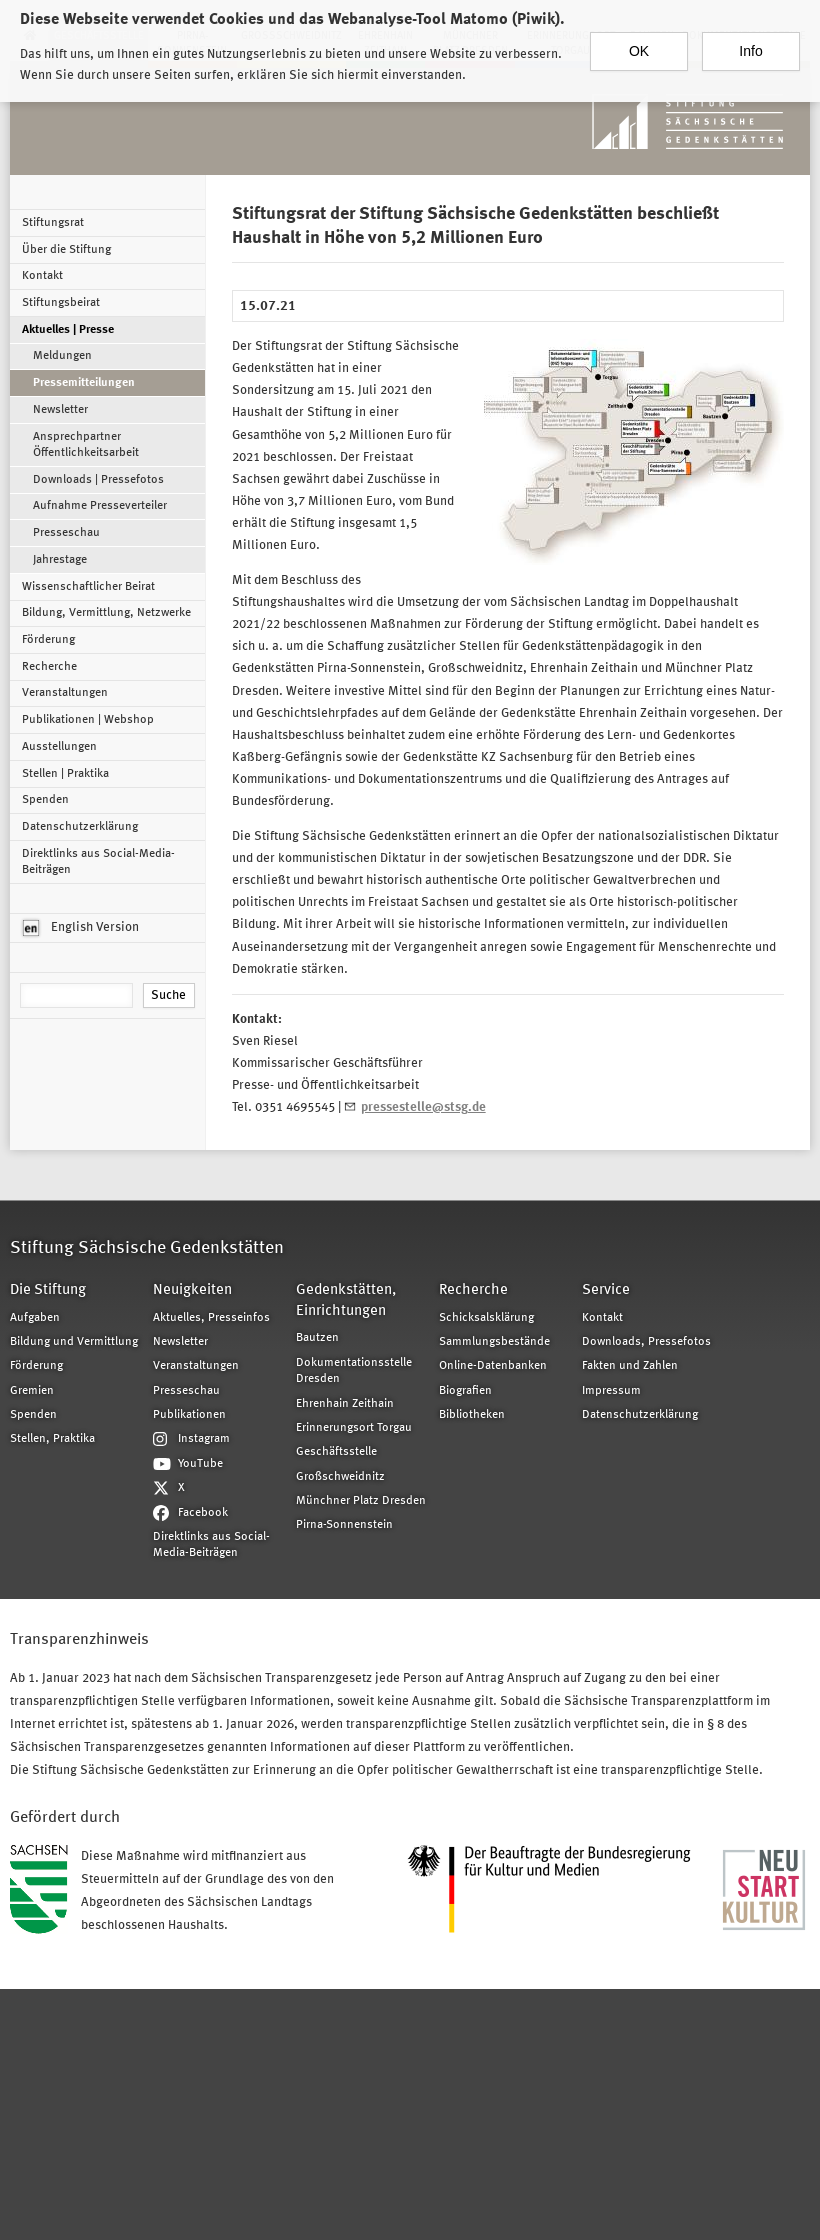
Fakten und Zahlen (630, 1366)
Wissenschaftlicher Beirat (88, 587)
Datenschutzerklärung (80, 827)
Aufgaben (35, 1318)
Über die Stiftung (66, 250)
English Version (81, 928)
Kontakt (42, 276)
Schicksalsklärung (486, 1318)
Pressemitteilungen (84, 383)
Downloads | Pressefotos (98, 480)
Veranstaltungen (65, 693)
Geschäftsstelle (336, 1452)
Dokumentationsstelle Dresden (354, 1371)
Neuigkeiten (192, 1290)
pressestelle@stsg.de (423, 1107)
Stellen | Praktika (65, 774)
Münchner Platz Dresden (361, 1501)
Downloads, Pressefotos (646, 1342)
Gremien (32, 1391)
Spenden (45, 800)
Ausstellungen (59, 747)
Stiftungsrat (53, 223)
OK (639, 41)
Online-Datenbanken (493, 1366)
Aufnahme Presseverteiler (100, 506)
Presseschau (66, 533)
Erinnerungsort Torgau (354, 1428)
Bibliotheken (472, 1415)
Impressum (611, 1391)
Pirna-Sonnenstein (344, 1525)
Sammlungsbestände (494, 1342)
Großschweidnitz (340, 1477)
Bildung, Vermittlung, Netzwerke (106, 613)
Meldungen (62, 356)
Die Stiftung (48, 1290)
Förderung (48, 640)
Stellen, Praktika (52, 1439)
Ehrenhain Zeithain (345, 1404)
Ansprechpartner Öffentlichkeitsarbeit (86, 445)
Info (750, 41)
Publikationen (189, 1415)
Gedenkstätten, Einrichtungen (346, 1301)
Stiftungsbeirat (61, 303)
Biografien (465, 1391)
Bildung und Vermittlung (74, 1342)
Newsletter (60, 410)
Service (606, 1290)
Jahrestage (60, 560)
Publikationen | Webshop (88, 720)
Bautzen (317, 1338)
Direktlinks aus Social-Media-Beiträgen (98, 862)
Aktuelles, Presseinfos (211, 1318)
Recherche (49, 667)
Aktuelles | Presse (68, 330)
